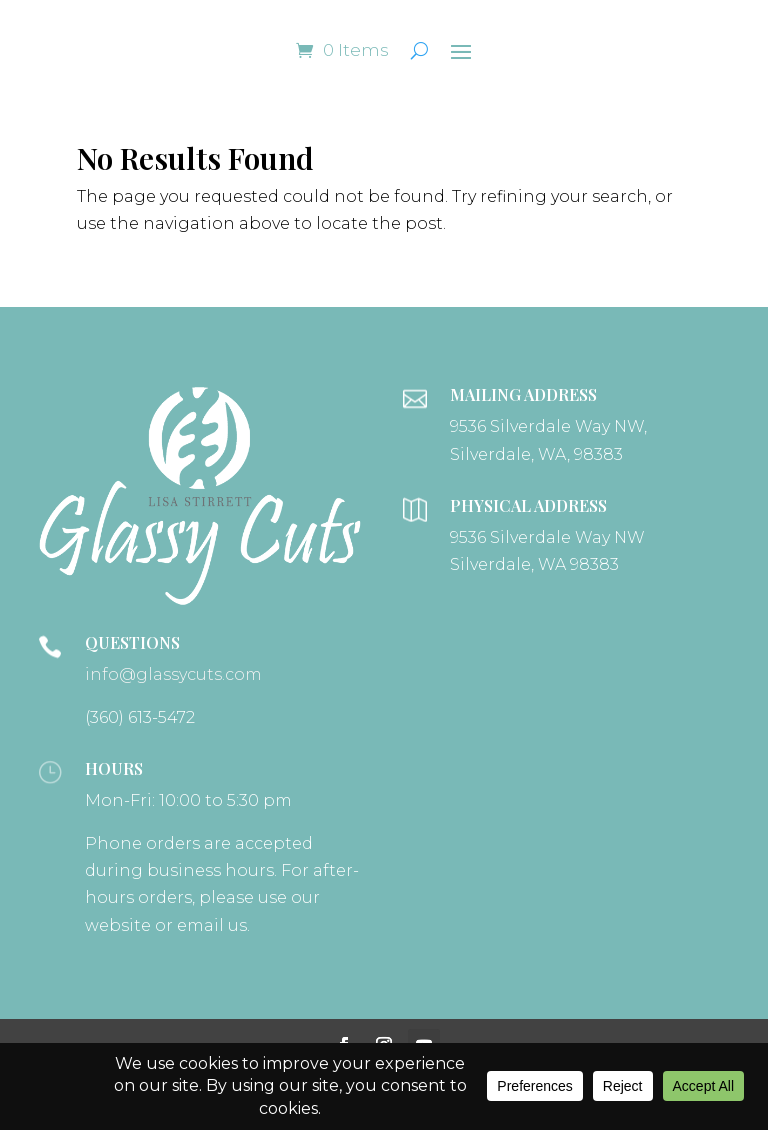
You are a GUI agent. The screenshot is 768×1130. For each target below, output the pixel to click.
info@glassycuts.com (173, 674)
